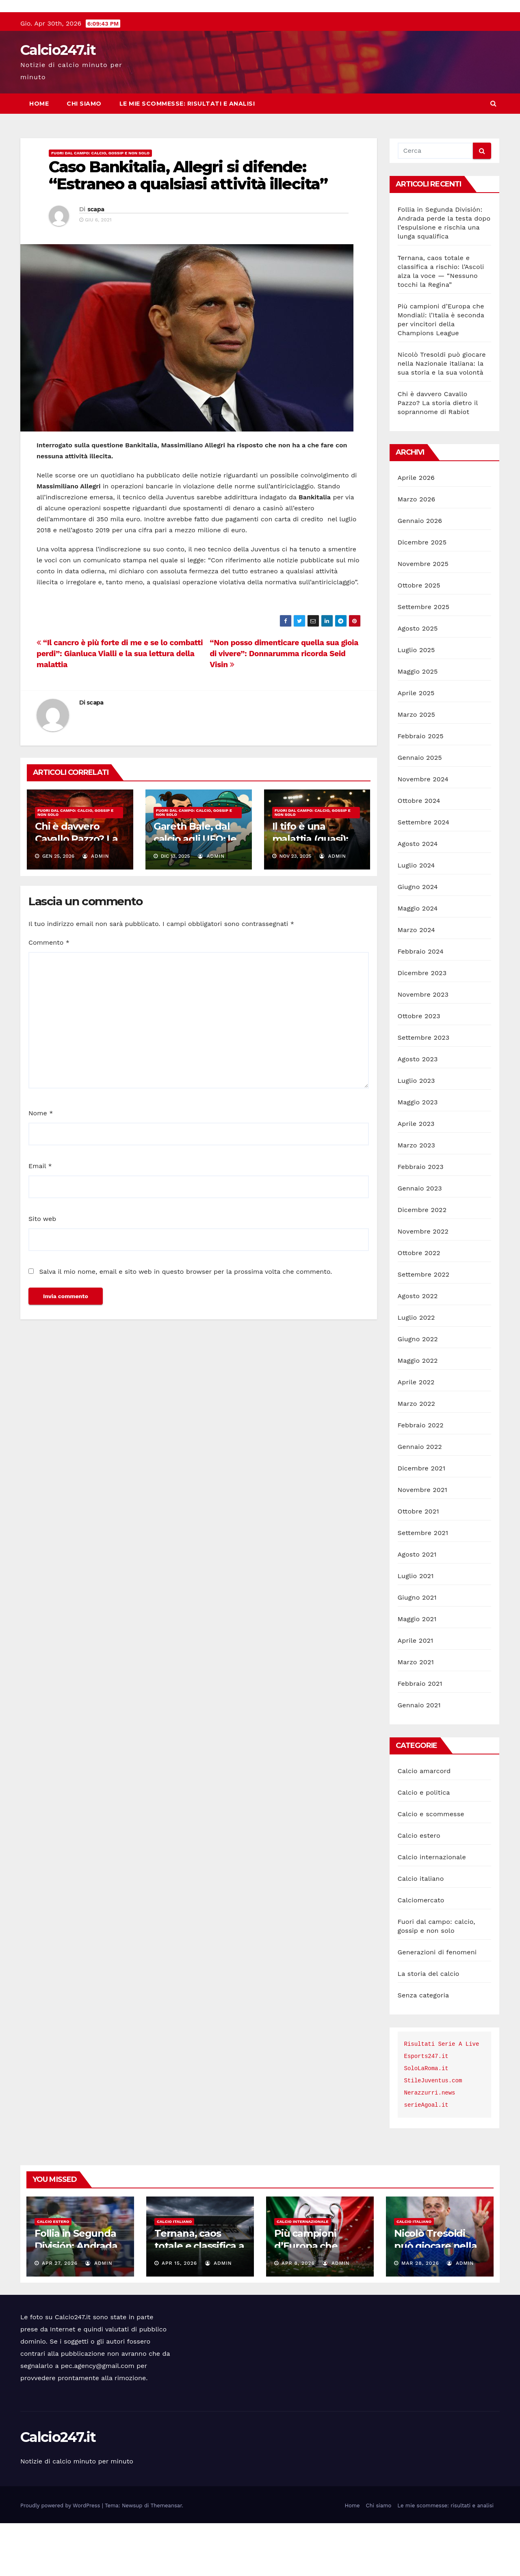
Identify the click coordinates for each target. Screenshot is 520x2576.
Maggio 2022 (418, 1413)
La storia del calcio (428, 2026)
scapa (95, 262)
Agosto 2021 (417, 1607)
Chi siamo (84, 156)
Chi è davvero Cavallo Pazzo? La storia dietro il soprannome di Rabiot (438, 455)
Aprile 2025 (416, 746)
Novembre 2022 (423, 1284)
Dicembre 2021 (422, 1521)
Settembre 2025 (424, 660)
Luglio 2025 (416, 703)
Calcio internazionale (432, 1910)
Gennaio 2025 (420, 810)
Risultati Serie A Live (441, 2097)
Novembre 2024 (423, 832)
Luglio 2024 (416, 918)
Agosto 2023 (418, 1112)
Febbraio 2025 (421, 789)
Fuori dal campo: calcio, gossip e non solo (100, 206)
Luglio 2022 (416, 1370)
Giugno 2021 (417, 1650)
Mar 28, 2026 (420, 2316)
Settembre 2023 (424, 1090)
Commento (48, 995)
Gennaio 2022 (420, 1499)
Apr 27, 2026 (60, 2316)
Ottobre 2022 (419, 1306)
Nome (40, 1166)
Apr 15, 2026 (179, 2316)
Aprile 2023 (416, 1176)
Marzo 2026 (417, 552)
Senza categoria (423, 2048)
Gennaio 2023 (420, 1241)
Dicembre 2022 (422, 1262)
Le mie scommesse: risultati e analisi (187, 156)
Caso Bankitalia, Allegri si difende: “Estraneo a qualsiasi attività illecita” (188, 228)
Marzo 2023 (417, 1198)
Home (39, 156)
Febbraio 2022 (421, 1478)
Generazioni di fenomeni (437, 2005)
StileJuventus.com (433, 2133)
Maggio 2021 (417, 1672)
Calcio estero (419, 1888)
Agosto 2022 (418, 1349)
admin (95, 909)
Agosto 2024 (418, 896)
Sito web (42, 1271)
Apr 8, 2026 (298, 2316)
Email (40, 1219)
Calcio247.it (58, 102)
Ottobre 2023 (419, 1069)
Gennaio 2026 (420, 573)
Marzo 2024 (417, 983)
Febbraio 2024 (421, 1004)
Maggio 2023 (418, 1155)
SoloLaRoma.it (426, 2121)
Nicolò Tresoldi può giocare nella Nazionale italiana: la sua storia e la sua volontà (442, 416)
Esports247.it (426, 2109)
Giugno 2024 (418, 939)
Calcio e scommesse (431, 1867)
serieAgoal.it (426, 2158)
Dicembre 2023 (422, 1026)
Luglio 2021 (416, 1629)
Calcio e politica (424, 1845)
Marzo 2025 (417, 767)
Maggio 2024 (418, 961)
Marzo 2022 (417, 1456)
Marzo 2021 (416, 1715)
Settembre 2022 (424, 1327)
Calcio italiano (421, 1931)
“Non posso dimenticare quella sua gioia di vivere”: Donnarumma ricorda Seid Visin (284, 706)
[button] (493, 156)
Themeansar (166, 2558)
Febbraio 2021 (420, 1736)
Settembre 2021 (423, 1585)
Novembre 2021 (422, 1542)
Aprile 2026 (416, 530)
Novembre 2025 (423, 616)
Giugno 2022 (418, 1392)
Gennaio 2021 (419, 1758)
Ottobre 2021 (418, 1564)
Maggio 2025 (418, 724)
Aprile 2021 (415, 1693)
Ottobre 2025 (419, 638)
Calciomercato (421, 1953)
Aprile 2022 (416, 1435)
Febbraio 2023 (421, 1219)
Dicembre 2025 (422, 595)
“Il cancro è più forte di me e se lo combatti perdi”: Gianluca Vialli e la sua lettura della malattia (120, 706)
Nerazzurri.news (429, 2145)
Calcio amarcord (424, 1824)
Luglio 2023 (416, 1133)
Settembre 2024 (424, 875)
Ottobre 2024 (419, 853)
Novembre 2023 (423, 1047)
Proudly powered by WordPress (61, 2558)
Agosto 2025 (418, 681)
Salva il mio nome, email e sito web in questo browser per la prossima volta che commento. (185, 1324)
